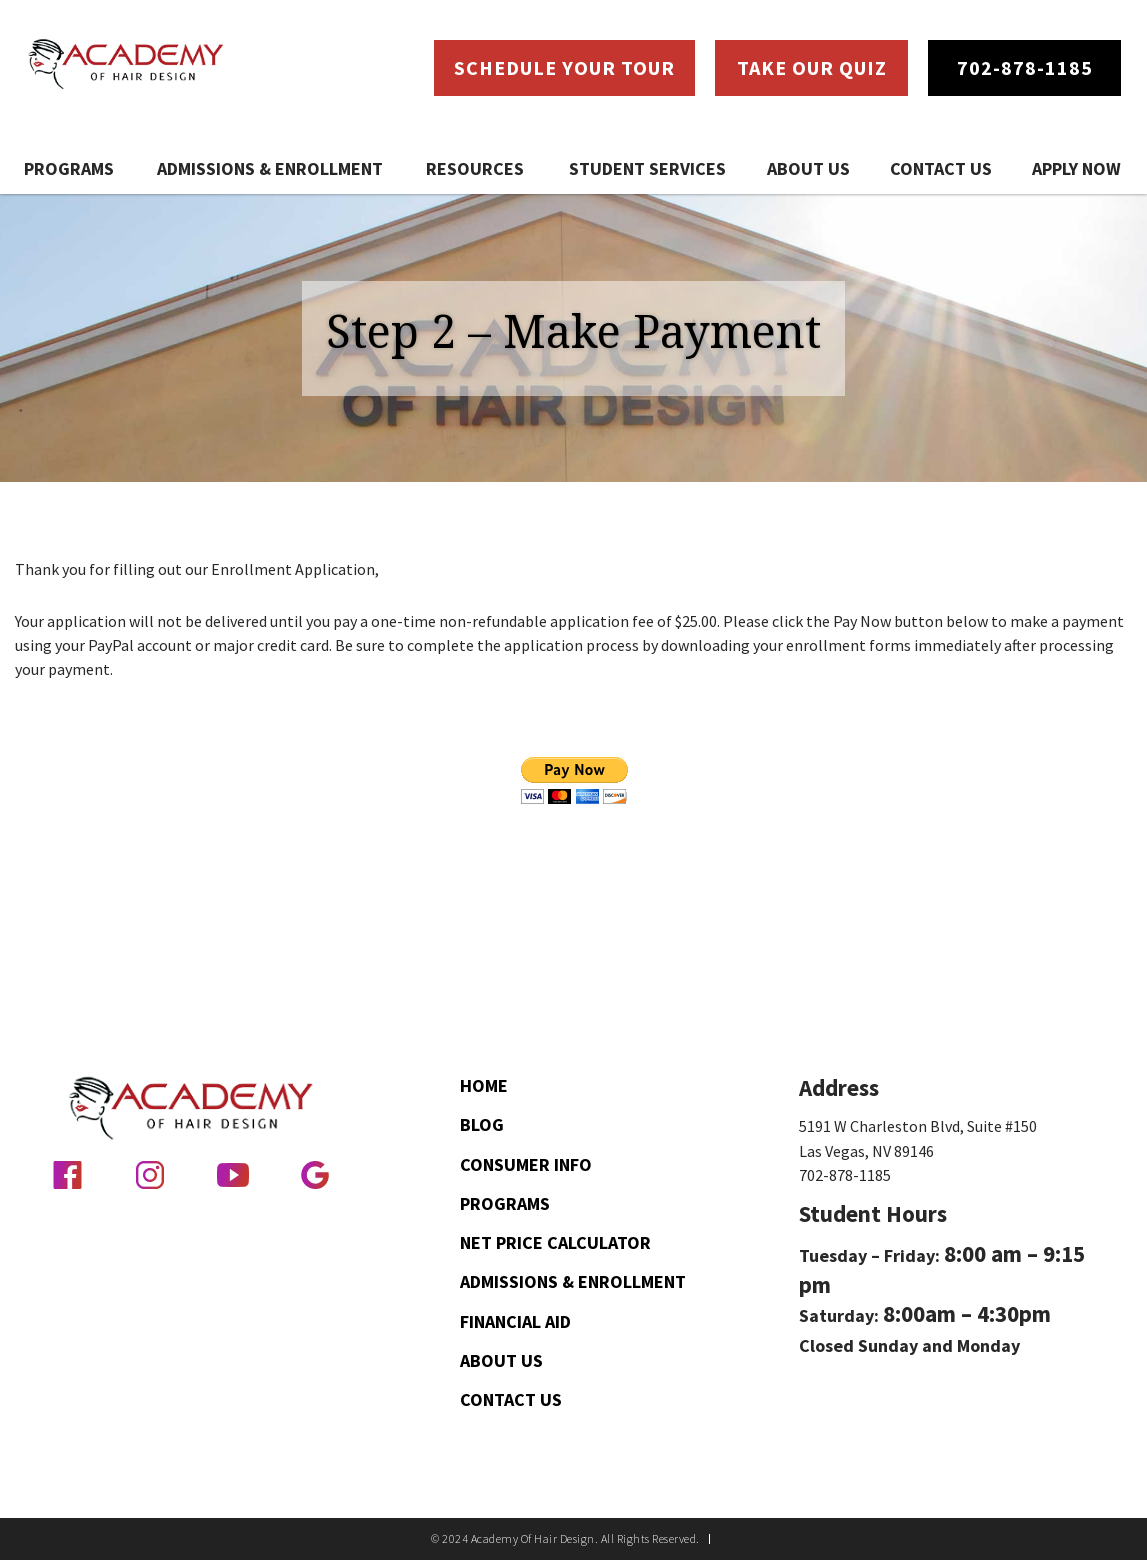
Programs (69, 168)
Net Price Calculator (555, 1242)
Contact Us (941, 168)
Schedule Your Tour (564, 67)
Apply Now (1076, 168)
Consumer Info (526, 1164)
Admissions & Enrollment (270, 168)
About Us (808, 168)
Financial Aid (515, 1321)
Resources (475, 168)
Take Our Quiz (812, 67)
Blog (482, 1124)
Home (484, 1085)
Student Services (647, 168)
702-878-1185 (845, 1175)
